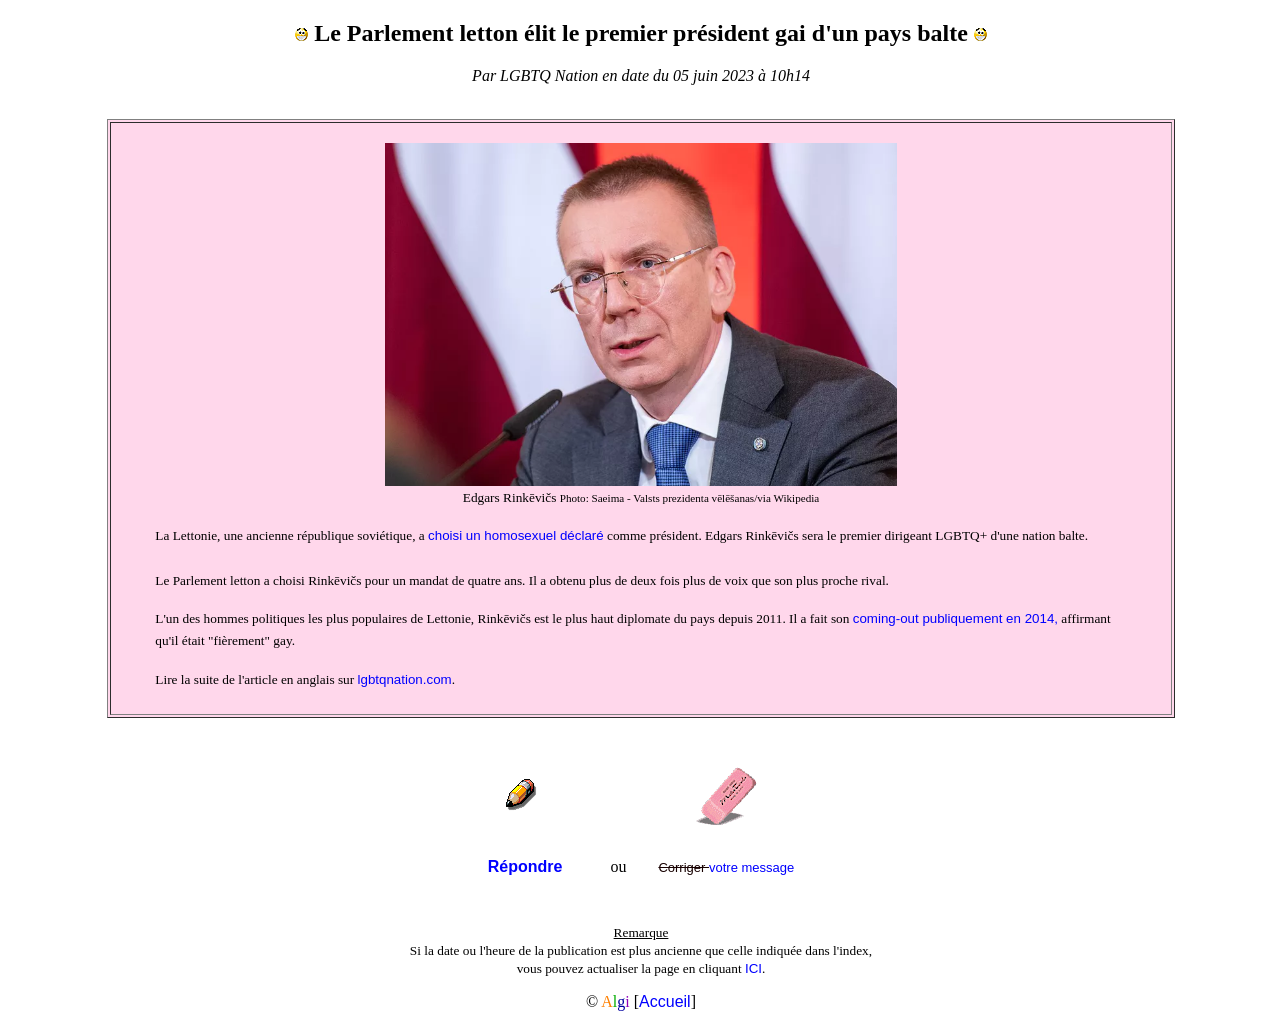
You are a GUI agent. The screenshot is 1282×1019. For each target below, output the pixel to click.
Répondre (525, 866)
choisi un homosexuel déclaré (516, 535)
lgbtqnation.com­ (405, 679)
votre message (726, 867)
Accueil (665, 1001)
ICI (753, 968)
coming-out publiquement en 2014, (955, 618)
